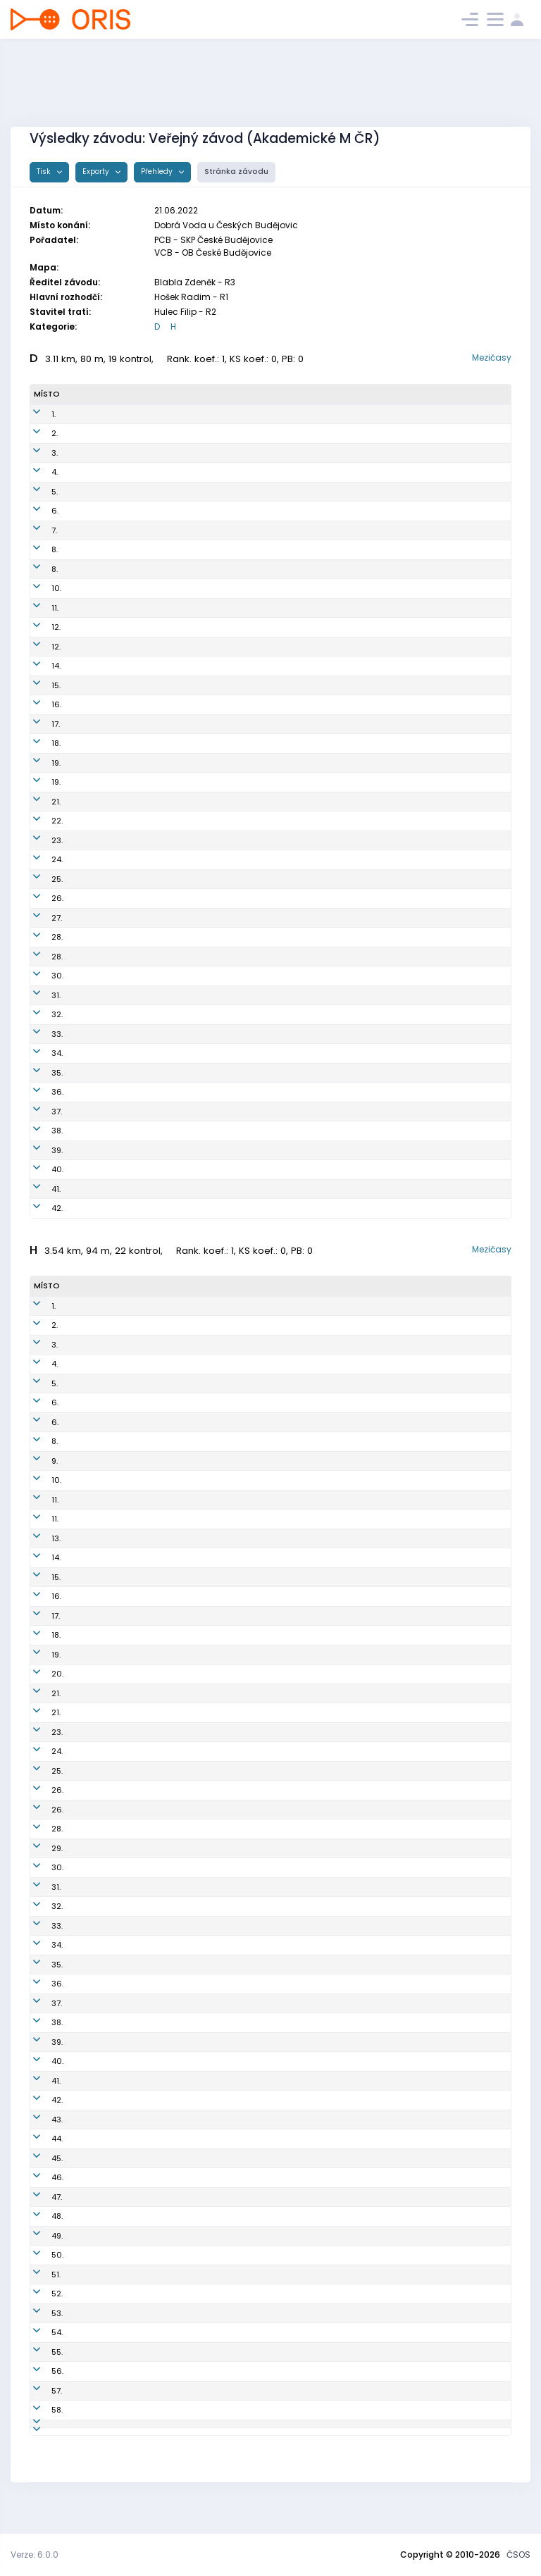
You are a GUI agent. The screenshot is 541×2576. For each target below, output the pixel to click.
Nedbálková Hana (106, 936)
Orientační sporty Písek (313, 2197)
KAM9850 (187, 763)
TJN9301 (183, 2254)
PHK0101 (183, 1344)
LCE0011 (182, 2429)
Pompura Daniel (101, 1557)
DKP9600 (185, 1712)
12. (38, 627)
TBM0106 (184, 1867)
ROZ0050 (187, 1150)
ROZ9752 (186, 879)
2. (37, 433)
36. (40, 1091)
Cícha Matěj (95, 2061)
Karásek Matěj (99, 1635)
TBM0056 (187, 491)
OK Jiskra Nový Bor (304, 936)
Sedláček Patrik (101, 2003)
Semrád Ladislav (104, 1461)
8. (37, 549)
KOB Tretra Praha (300, 1828)
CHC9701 (185, 1461)
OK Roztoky (289, 879)
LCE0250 (186, 627)
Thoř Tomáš (93, 2022)
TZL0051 (184, 704)
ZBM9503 (185, 1771)
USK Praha (287, 1983)
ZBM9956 (186, 1053)
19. (38, 763)
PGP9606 (185, 1693)
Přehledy (158, 171)
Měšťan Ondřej (99, 1828)
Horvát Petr (91, 1422)
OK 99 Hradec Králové (311, 530)
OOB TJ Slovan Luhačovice (319, 627)
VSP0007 (184, 1983)
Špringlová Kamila (106, 898)
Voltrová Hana (98, 879)
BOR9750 (186, 936)
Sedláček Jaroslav (107, 2313)
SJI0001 (182, 1732)
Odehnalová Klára (106, 1053)
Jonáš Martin (96, 1693)
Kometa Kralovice (302, 975)
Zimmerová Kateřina (110, 763)
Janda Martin (97, 2138)
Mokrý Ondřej (96, 1751)
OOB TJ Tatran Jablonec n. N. (323, 1944)
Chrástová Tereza (106, 724)
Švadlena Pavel (100, 2042)
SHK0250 (186, 569)
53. (39, 2313)
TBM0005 (185, 2119)
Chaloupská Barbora (111, 530)
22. (39, 820)
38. (39, 1130)
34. (39, 1053)
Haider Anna (95, 1208)
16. (39, 704)
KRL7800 (184, 2332)
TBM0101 (183, 1577)
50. (40, 2254)
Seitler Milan (94, 1906)
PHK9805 (184, 1325)
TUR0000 (185, 1635)
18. (38, 743)
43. (39, 2119)
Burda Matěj (94, 1809)
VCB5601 (184, 2274)
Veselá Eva (92, 995)
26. (40, 898)
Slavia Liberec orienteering (319, 2448)
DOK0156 (186, 1014)
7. (36, 530)
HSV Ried (285, 1208)
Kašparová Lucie (103, 956)
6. (37, 510)
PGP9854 (185, 510)
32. (39, 1014)
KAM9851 (185, 1169)
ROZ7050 (186, 1091)
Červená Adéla (99, 840)
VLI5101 (180, 2448)
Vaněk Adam (95, 2216)
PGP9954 (185, 414)
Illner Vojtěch (95, 1712)
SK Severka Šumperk (307, 588)
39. (39, 1150)
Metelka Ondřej (100, 1344)
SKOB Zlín (286, 549)
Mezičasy (491, 357)
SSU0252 (186, 588)
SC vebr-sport (295, 1130)
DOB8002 (185, 2138)
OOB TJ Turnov (295, 433)
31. (38, 995)
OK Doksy (286, 1014)
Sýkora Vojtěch (100, 1363)
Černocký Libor (99, 1480)
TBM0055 (186, 472)
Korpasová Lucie (103, 859)
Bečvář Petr (92, 2197)
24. (39, 859)
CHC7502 (186, 2042)
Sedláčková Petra (105, 1091)
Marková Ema (97, 588)
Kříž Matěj (89, 2177)
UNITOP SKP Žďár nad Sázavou (327, 1189)
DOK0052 (187, 1034)
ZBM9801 (184, 1402)
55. (39, 2352)
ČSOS (518, 2555)
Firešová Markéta (104, 782)
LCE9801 (183, 1363)
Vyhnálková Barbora (109, 510)
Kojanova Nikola (102, 917)
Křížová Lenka (97, 975)
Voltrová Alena (99, 820)
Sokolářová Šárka (104, 646)
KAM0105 (185, 1499)
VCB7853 (185, 995)
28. (39, 936)
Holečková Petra (102, 569)
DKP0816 (183, 2003)
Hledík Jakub (96, 1616)
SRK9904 (184, 1673)
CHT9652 (186, 956)
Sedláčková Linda (106, 1150)
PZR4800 (184, 2390)
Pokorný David (98, 2158)
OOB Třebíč (289, 2061)
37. (39, 1111)
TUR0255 (186, 724)
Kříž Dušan (90, 2332)
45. (39, 2158)
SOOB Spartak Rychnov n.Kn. (322, 1673)
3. (37, 453)
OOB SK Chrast (297, 956)
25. (39, 879)
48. (39, 2216)
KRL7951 (183, 975)
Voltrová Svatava (104, 1072)
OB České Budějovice (309, 995)
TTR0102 (183, 2061)
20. (40, 1673)
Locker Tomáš (97, 2080)
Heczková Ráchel (104, 1111)
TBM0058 (186, 743)
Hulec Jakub (94, 2293)
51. (38, 2274)
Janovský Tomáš (103, 1518)
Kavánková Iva (99, 549)
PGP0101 (183, 1518)
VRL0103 (183, 2352)
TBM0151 (184, 859)
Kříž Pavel (89, 2390)
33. (39, 1034)
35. (39, 1072)
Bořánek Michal (100, 1983)
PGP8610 (184, 1538)
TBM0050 (187, 898)
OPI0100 (183, 2216)
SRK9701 (183, 2158)
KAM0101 (184, 1383)
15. (38, 685)
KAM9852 (186, 453)
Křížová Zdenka (101, 1189)
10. (39, 588)
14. (38, 665)
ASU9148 (183, 1906)
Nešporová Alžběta (107, 704)
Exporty (96, 171)
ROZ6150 (186, 1072)
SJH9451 (184, 685)
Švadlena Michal (103, 1887)
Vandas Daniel (99, 1325)
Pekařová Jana (100, 433)
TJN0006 (185, 1944)
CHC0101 (184, 1887)
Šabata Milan (96, 1673)
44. (39, 2138)
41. (38, 1189)
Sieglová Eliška (100, 414)
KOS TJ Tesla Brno (302, 472)
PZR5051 (184, 1189)
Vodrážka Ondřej (103, 2235)
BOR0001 (184, 1925)
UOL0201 (184, 1848)
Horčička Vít (94, 1441)
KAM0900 (186, 2177)
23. (39, 840)
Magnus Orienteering (309, 1906)
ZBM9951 (185, 782)
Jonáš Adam (95, 1596)
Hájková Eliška (99, 1169)
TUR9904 (184, 2022)
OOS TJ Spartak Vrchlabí (315, 2099)
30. (40, 975)
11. (37, 608)
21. (38, 801)
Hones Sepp (94, 2371)
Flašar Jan (91, 1538)
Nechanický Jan (102, 1654)
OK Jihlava (288, 1732)
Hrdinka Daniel (99, 2099)
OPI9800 (184, 2197)
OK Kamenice (294, 453)
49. (39, 2235)
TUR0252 (186, 433)
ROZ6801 (184, 2313)
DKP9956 (185, 820)
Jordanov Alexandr (107, 1771)
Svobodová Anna (103, 1130)
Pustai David (95, 2254)
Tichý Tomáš (95, 1964)
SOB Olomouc (294, 1848)
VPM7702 (184, 2235)
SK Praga (286, 414)
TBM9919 (183, 1441)
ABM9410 (184, 1751)
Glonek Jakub (97, 1306)
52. (39, 2293)
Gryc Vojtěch (95, 1867)
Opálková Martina (106, 491)
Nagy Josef (93, 1944)
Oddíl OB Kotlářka (303, 820)
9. (37, 1461)
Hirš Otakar (92, 1402)
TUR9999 (185, 646)
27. (39, 917)
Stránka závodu (236, 171)
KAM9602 (186, 1306)
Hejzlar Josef (96, 2274)
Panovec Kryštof (101, 2429)
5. (37, 491)
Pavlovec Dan (96, 1925)
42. (39, 1208)
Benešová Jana (100, 685)
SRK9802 (184, 2080)
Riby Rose (89, 1034)
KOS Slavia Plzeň (299, 2235)
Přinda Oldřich (98, 2448)
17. (38, 724)
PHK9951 (184, 530)
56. (40, 2371)
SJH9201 (183, 1964)
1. (36, 414)
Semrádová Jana (104, 608)
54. (39, 2332)
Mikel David (93, 1790)
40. (40, 1169)
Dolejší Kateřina (101, 1014)
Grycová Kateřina (104, 743)
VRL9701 (182, 2099)
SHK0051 (185, 801)
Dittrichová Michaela (111, 627)
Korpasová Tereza (106, 665)
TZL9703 (183, 1790)
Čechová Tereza (102, 453)
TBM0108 (184, 1557)
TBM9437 (184, 1422)
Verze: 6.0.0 (34, 2555)
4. (37, 472)
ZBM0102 (184, 1596)
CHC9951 (186, 608)
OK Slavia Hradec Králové (318, 569)
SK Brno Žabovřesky (306, 782)
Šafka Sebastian (103, 1383)
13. (38, 1538)
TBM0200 (185, 1654)
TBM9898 (186, 665)
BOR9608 (185, 1809)
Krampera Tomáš (104, 2352)
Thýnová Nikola (100, 801)
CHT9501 (184, 1616)
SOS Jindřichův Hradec (313, 685)
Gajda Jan (91, 1499)
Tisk (45, 171)
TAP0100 (183, 1828)
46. (40, 2177)
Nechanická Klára (106, 472)
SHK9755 (185, 840)
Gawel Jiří (90, 2409)
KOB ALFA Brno (294, 1751)
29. (39, 1848)
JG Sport (283, 2409)
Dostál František (102, 1848)
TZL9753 (184, 549)
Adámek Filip (95, 1577)
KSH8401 (184, 2293)
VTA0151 (183, 1130)
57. (39, 2390)
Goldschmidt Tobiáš (110, 2119)
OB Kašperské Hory (304, 2293)
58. (39, 2409)
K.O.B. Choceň (294, 608)
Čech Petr (89, 1732)
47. (39, 2197)
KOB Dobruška (294, 2138)
